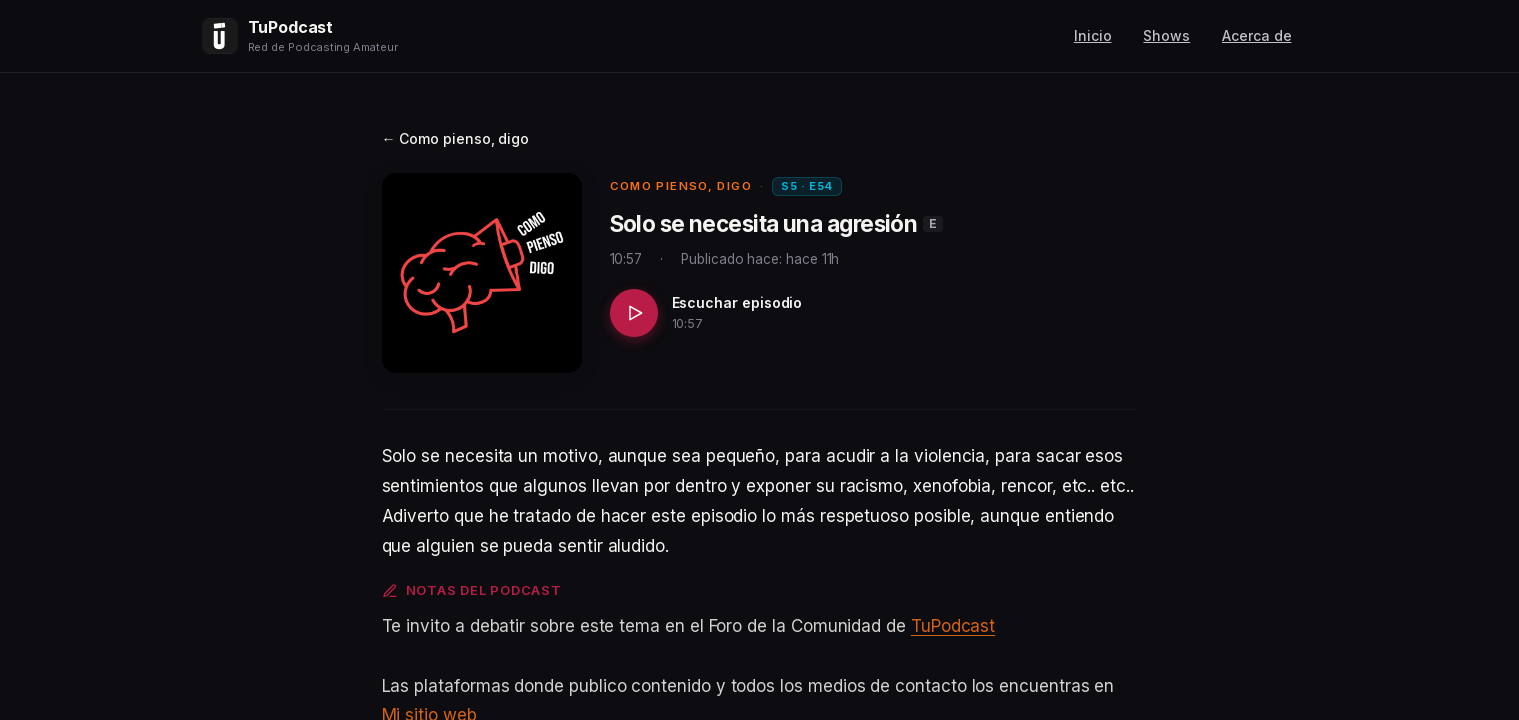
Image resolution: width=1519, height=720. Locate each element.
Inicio (1093, 35)
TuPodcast (953, 626)
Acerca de (1256, 35)
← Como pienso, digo (456, 138)
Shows (1166, 35)
